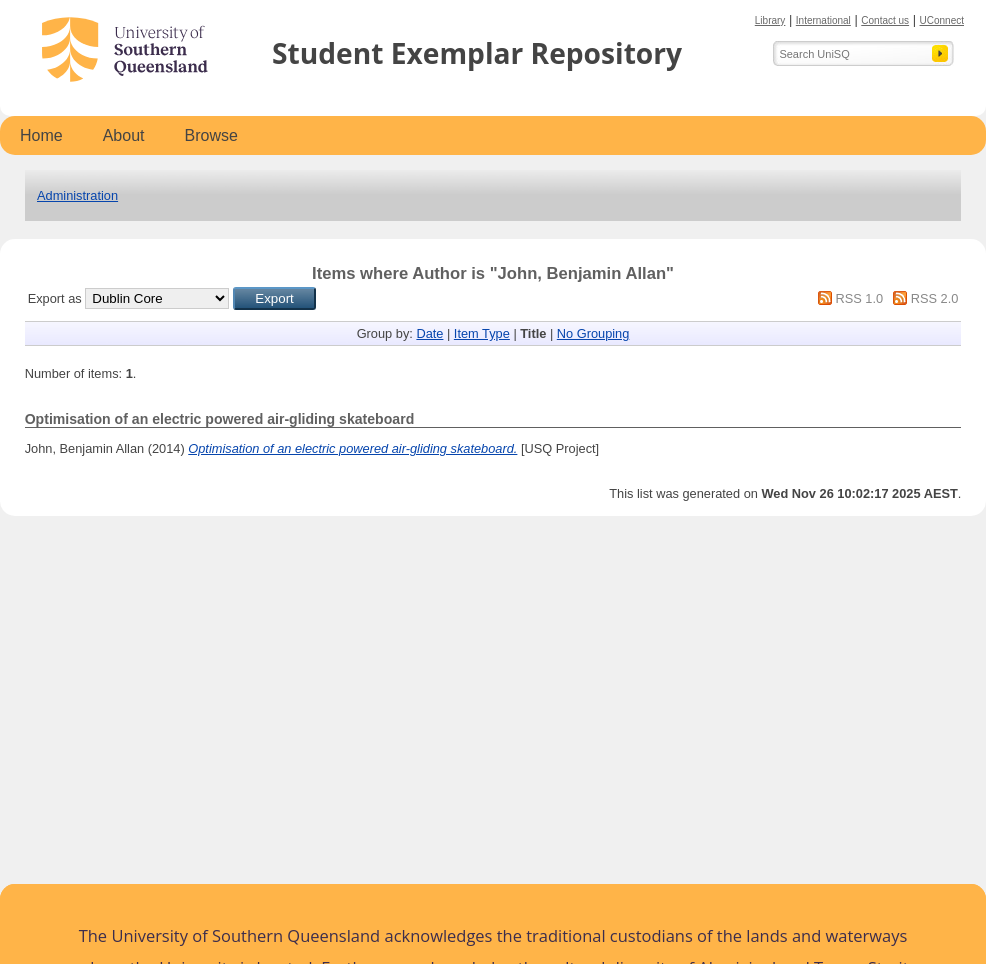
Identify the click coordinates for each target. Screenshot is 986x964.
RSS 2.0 (935, 298)
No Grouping (593, 333)
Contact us (885, 20)
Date (429, 333)
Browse (211, 135)
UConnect (942, 20)
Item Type (482, 333)
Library (770, 20)
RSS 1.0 (859, 298)
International (823, 20)
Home (41, 135)
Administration (77, 195)
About (124, 135)
